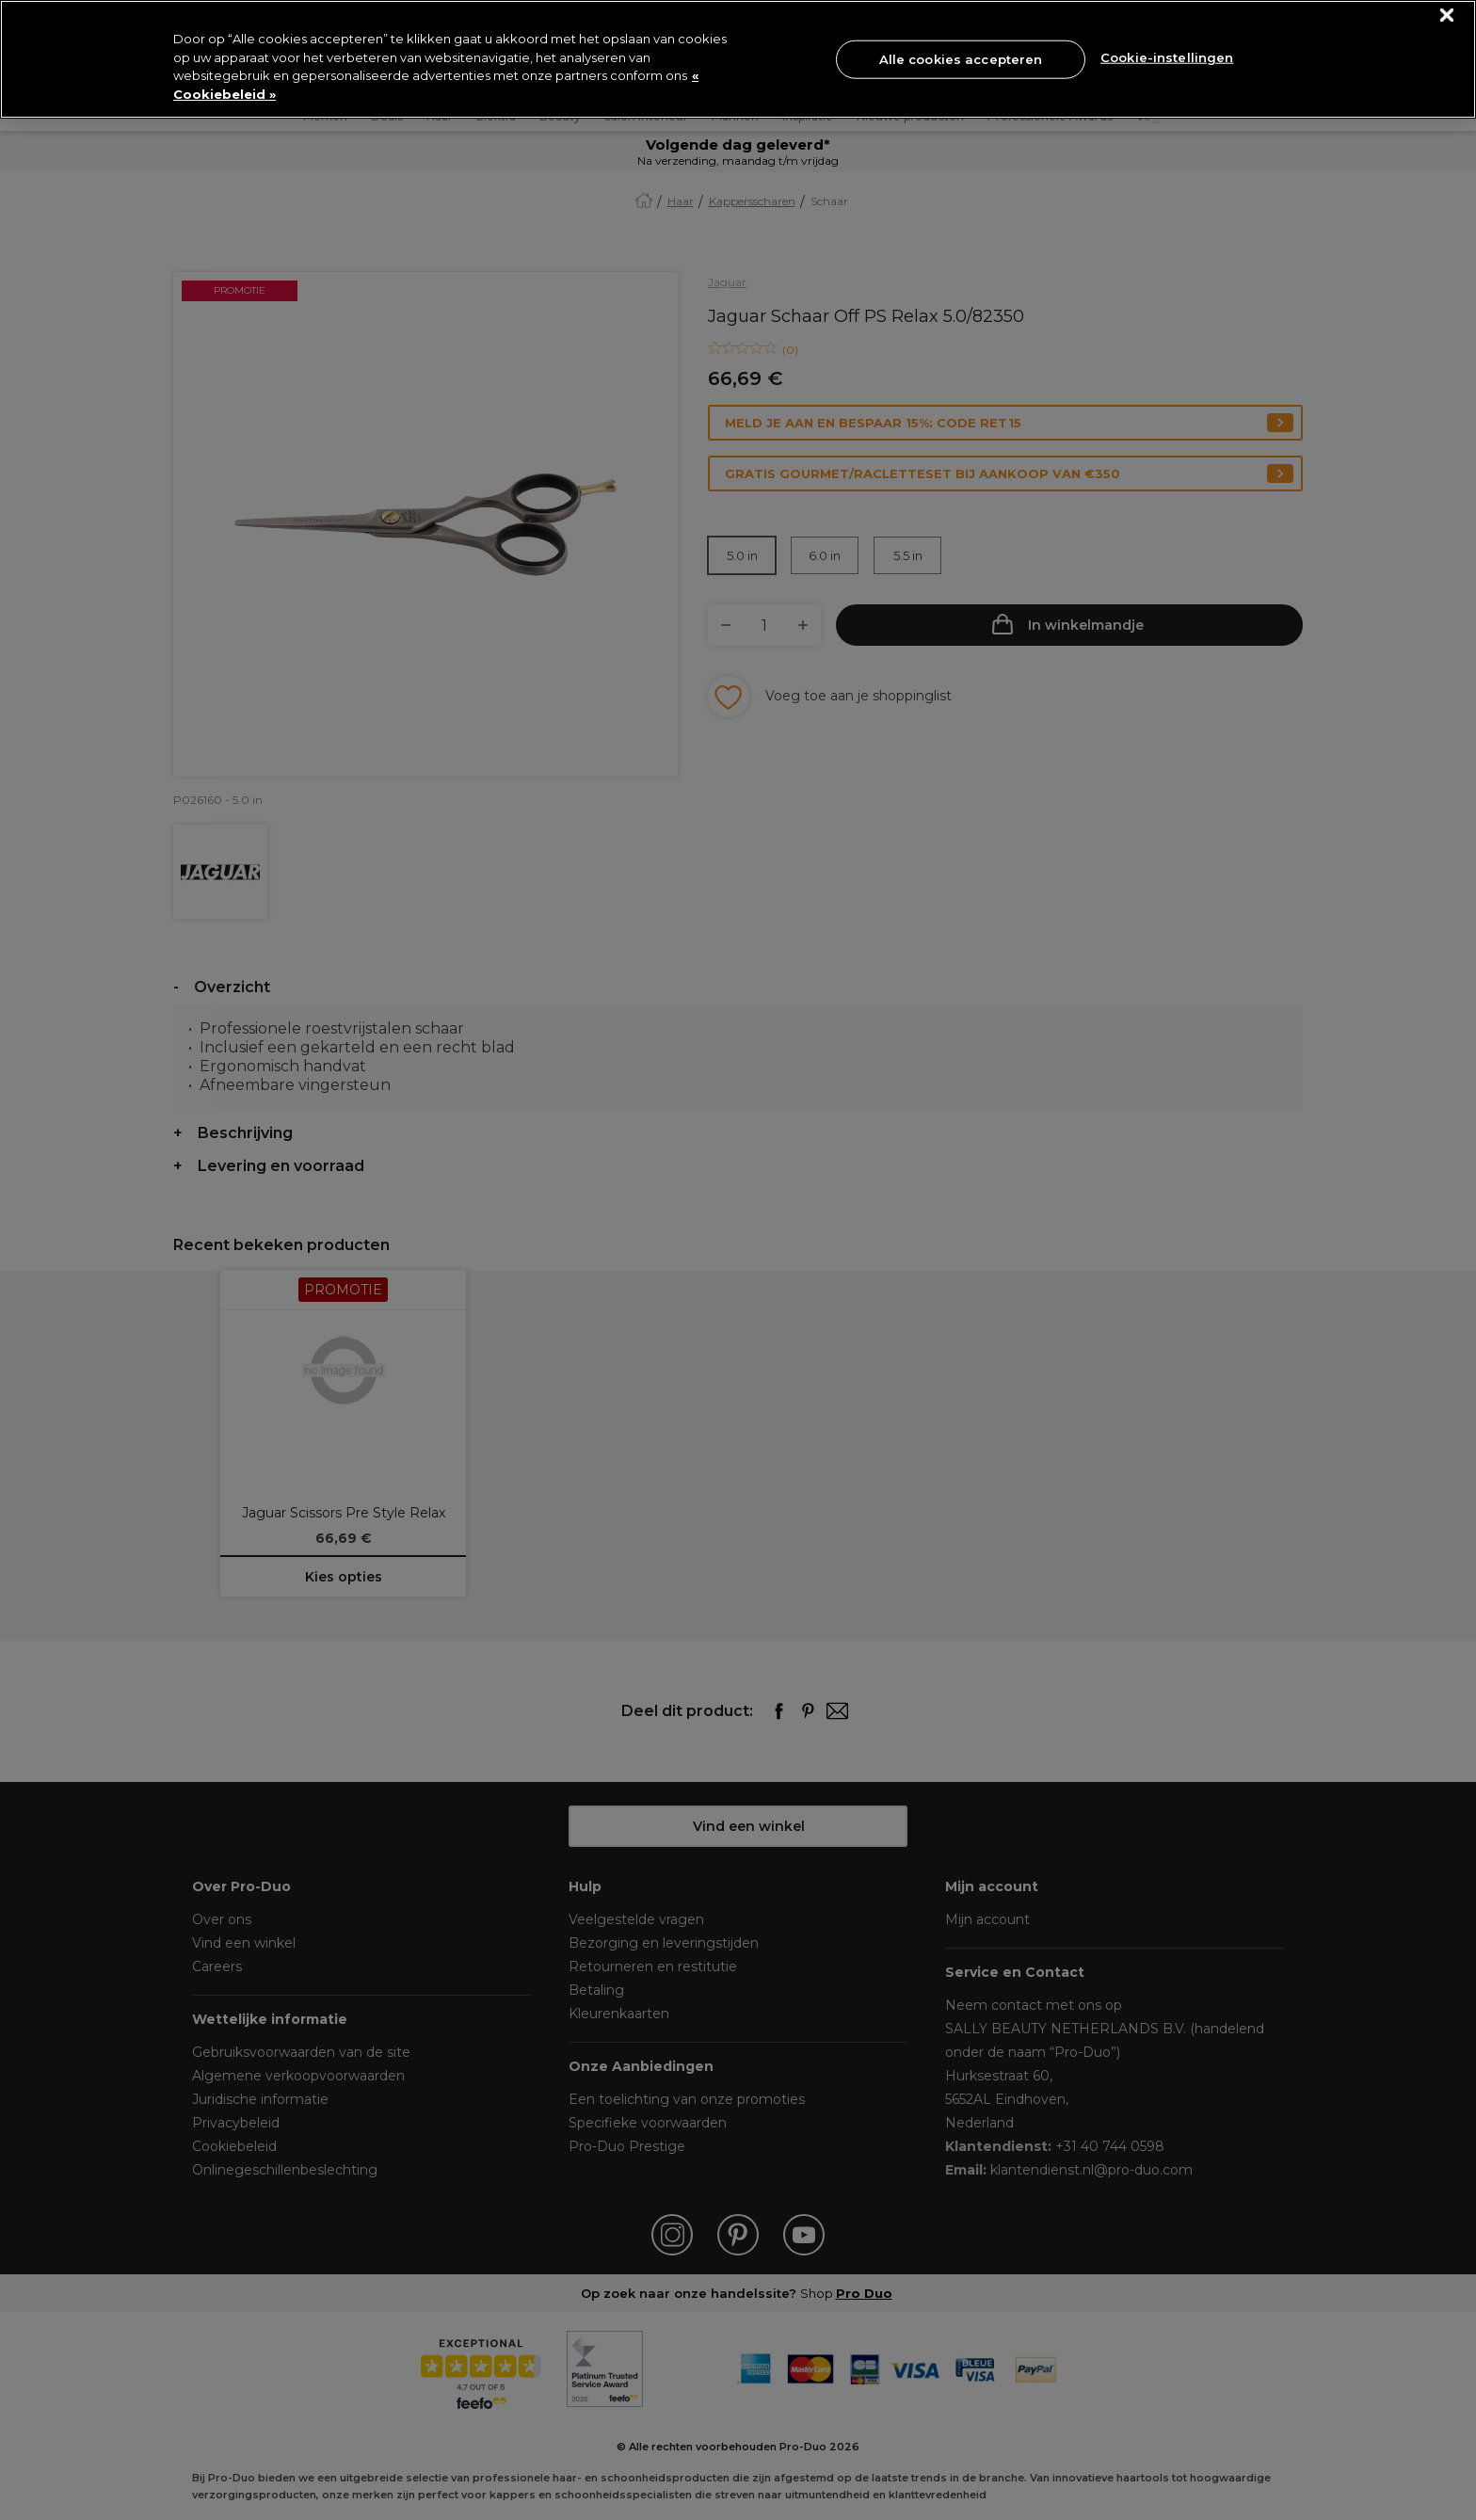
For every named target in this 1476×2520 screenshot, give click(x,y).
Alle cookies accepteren (961, 58)
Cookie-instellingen (1166, 57)
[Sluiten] (1447, 15)
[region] (738, 59)
